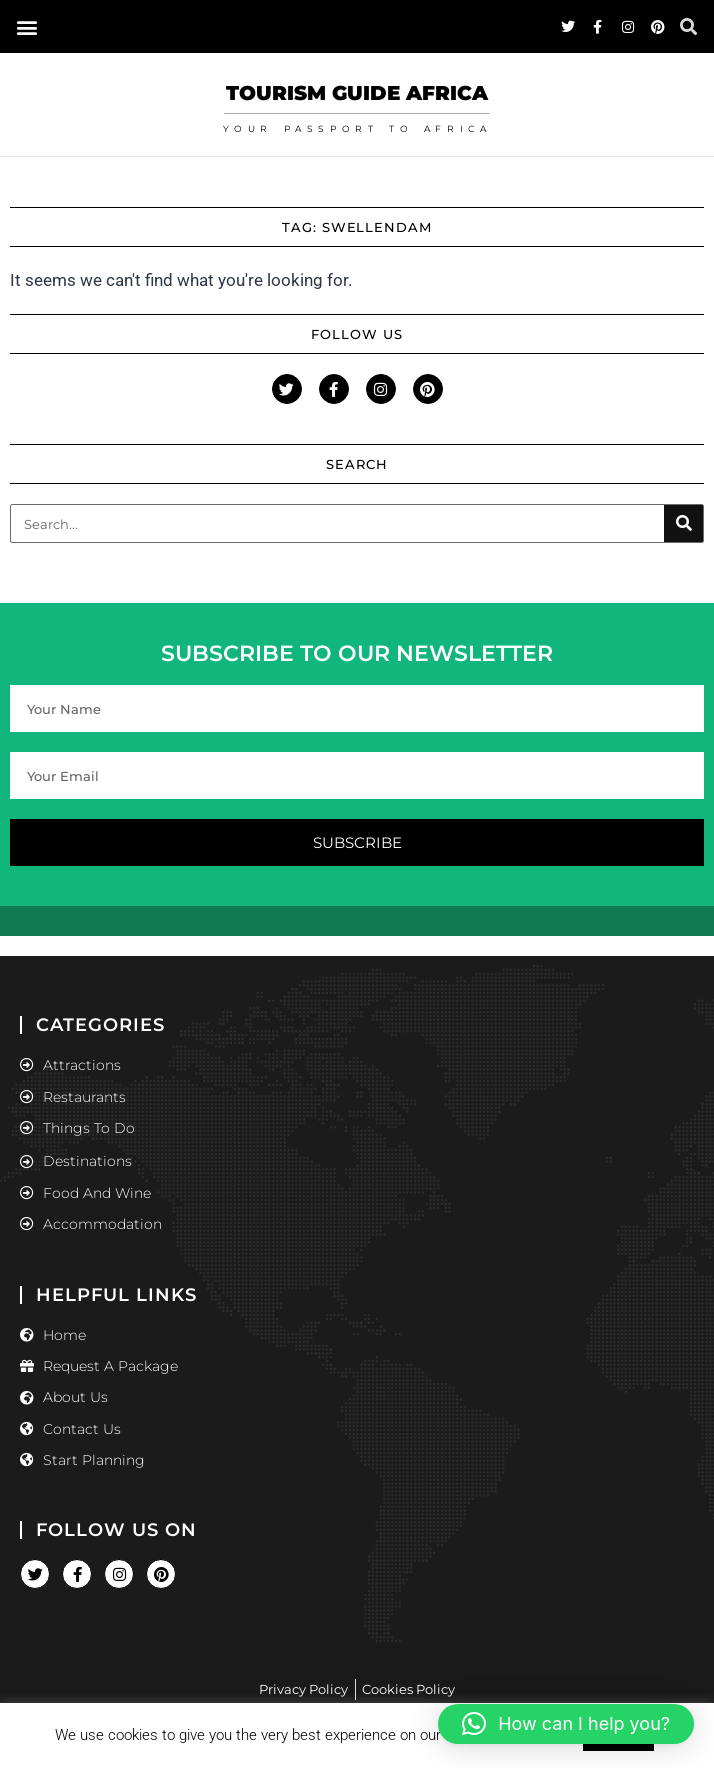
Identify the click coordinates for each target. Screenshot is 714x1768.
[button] (566, 1724)
